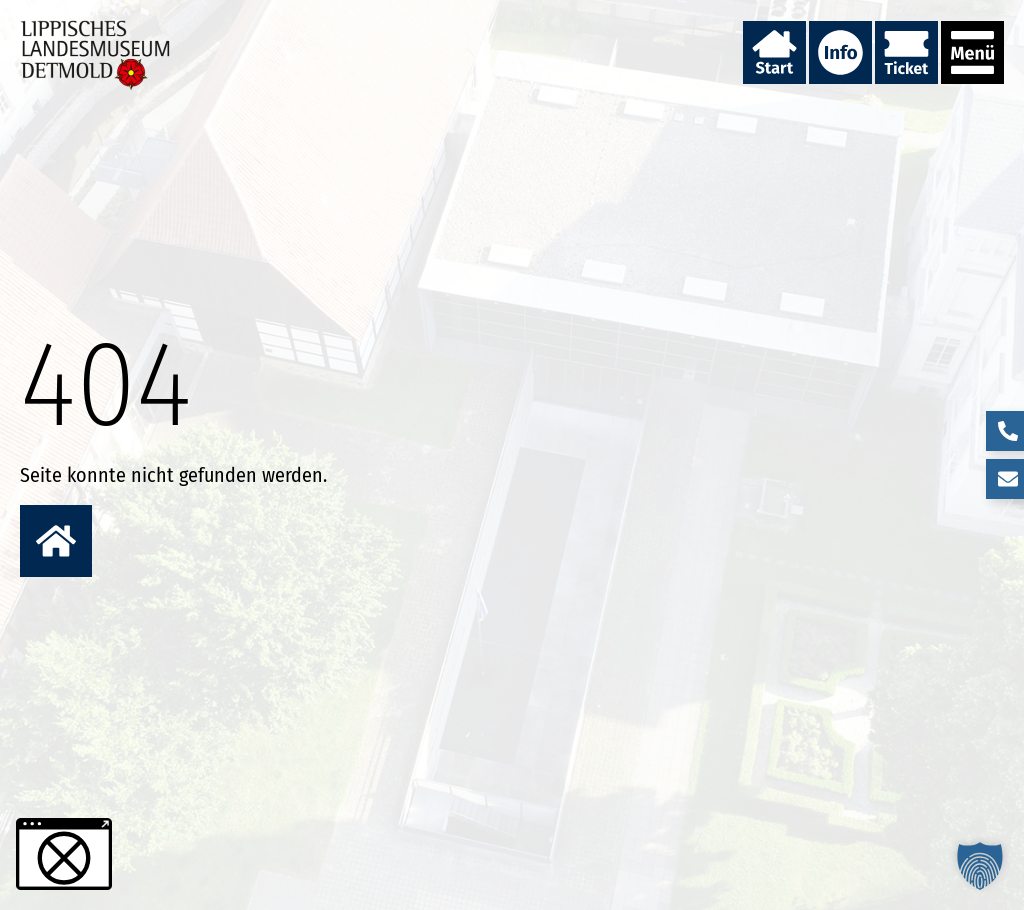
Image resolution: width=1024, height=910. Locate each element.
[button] (980, 866)
